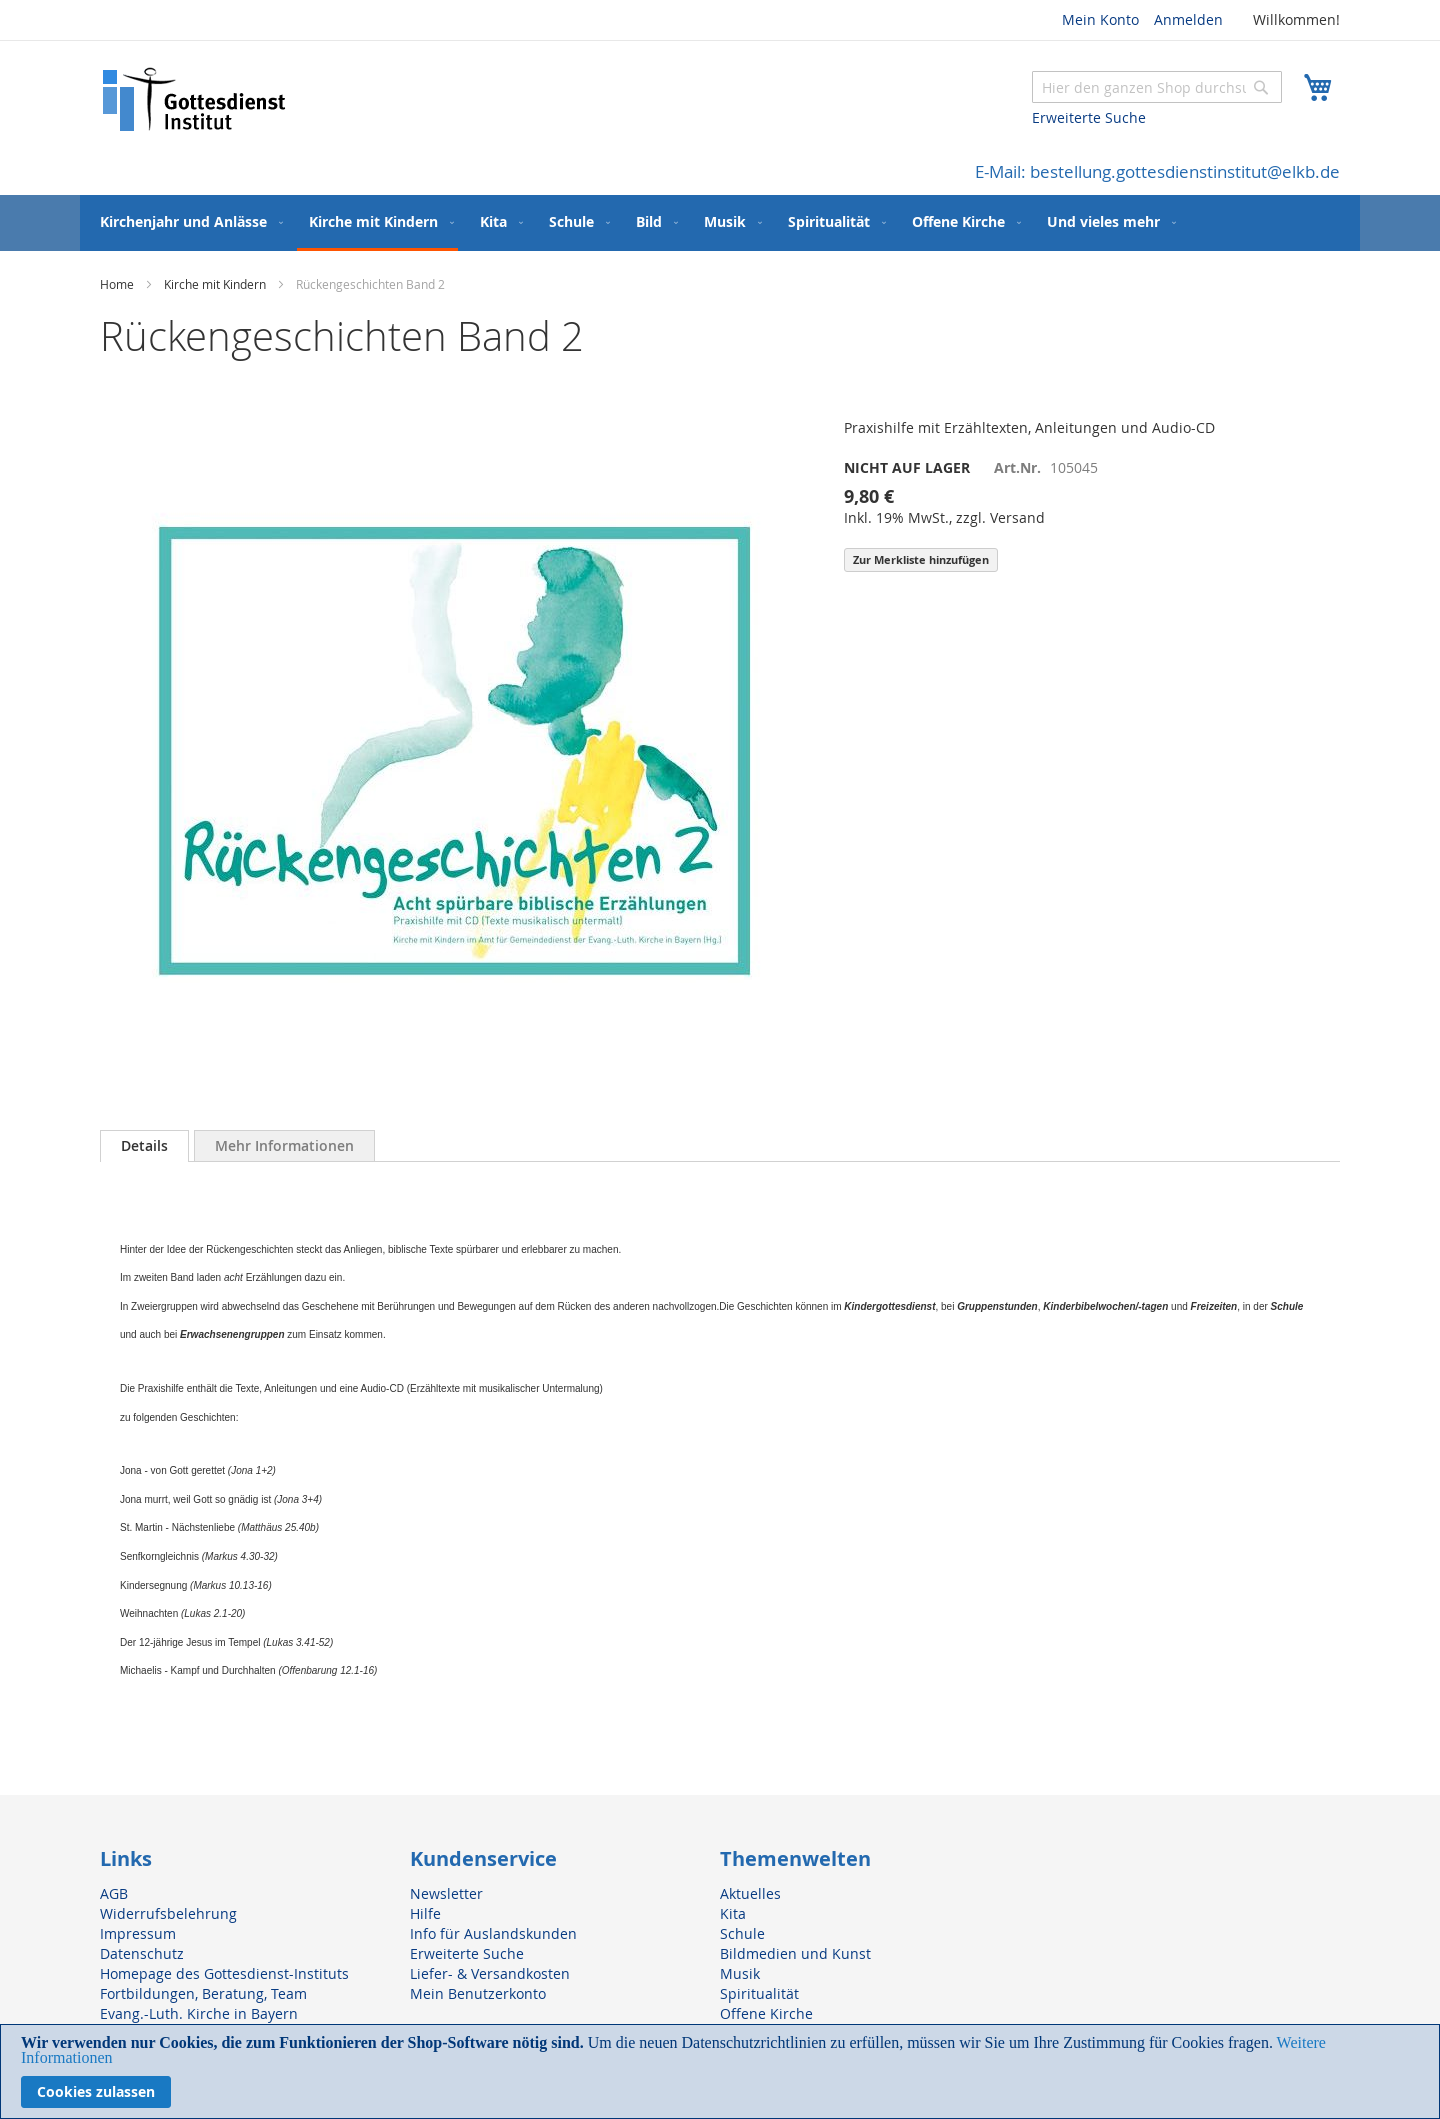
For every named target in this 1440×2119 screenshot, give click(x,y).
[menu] (720, 223)
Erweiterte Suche (1089, 117)
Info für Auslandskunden (493, 1933)
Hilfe (425, 1913)
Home (117, 284)
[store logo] (195, 99)
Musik (740, 1973)
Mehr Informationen (284, 1145)
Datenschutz (142, 1953)
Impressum (138, 1933)
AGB (114, 1893)
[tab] (144, 1146)
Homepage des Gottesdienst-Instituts (224, 1973)
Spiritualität (759, 1993)
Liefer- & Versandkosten (490, 1973)
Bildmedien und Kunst (795, 1953)
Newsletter (446, 1893)
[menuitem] (187, 221)
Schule (742, 1933)
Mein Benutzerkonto (478, 1993)
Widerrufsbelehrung (168, 1913)
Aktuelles (750, 1893)
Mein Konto (1100, 19)
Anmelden (1188, 19)
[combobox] (1157, 87)
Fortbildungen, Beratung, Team (203, 1993)
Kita (733, 1913)
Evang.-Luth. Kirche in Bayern (199, 2013)
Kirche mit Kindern (215, 284)
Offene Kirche (766, 2013)
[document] (720, 2071)
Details (144, 1145)
